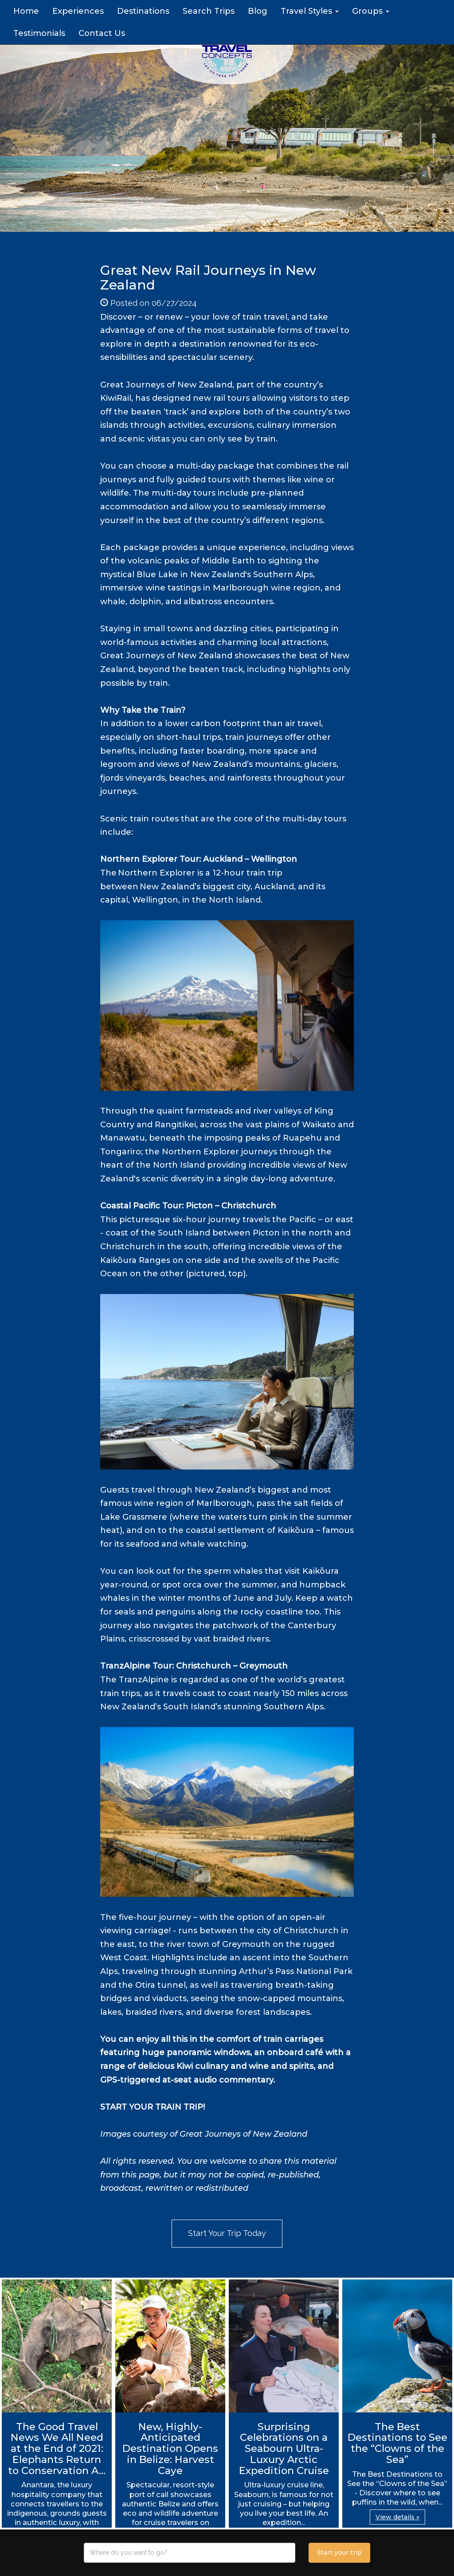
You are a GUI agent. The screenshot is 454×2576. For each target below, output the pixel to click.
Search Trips (209, 11)
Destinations (143, 11)
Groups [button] (370, 11)
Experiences (78, 11)
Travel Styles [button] (310, 11)
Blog (257, 11)
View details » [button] (397, 2517)
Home (26, 11)
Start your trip (339, 2552)
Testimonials (39, 33)
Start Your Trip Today (227, 2233)
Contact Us (101, 33)
